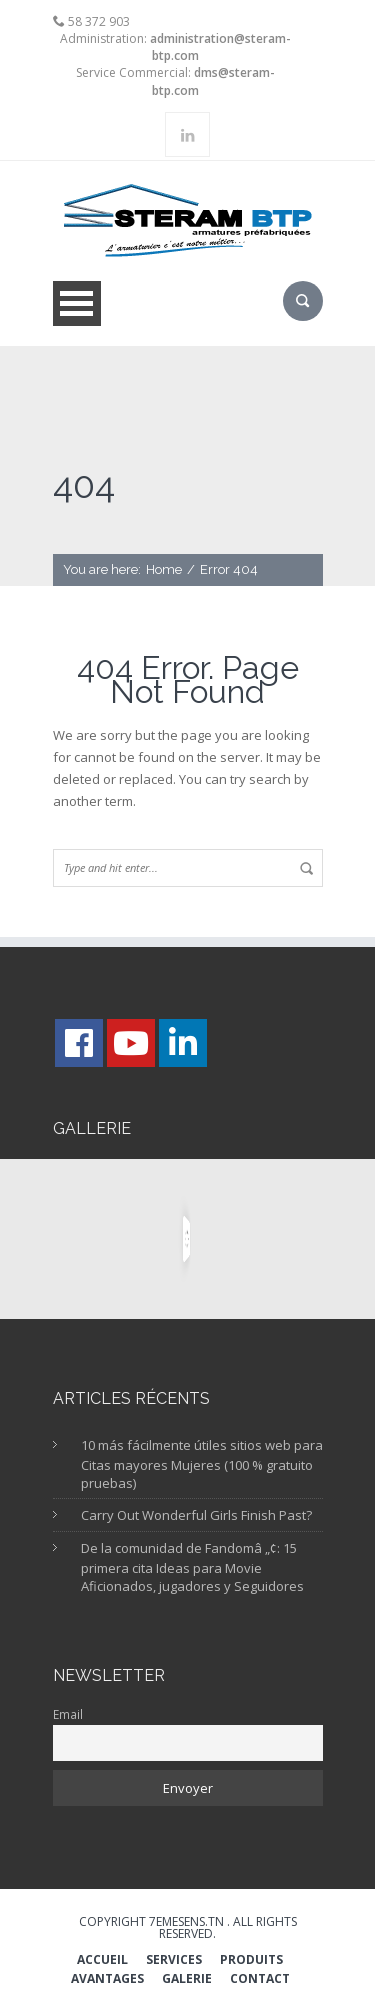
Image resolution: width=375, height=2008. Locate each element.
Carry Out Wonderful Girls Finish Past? (196, 1515)
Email (68, 1714)
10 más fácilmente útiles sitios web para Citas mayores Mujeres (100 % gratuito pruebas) (202, 1464)
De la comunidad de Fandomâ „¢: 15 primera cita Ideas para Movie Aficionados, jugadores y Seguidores (192, 1567)
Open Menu (77, 303)
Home (164, 569)
